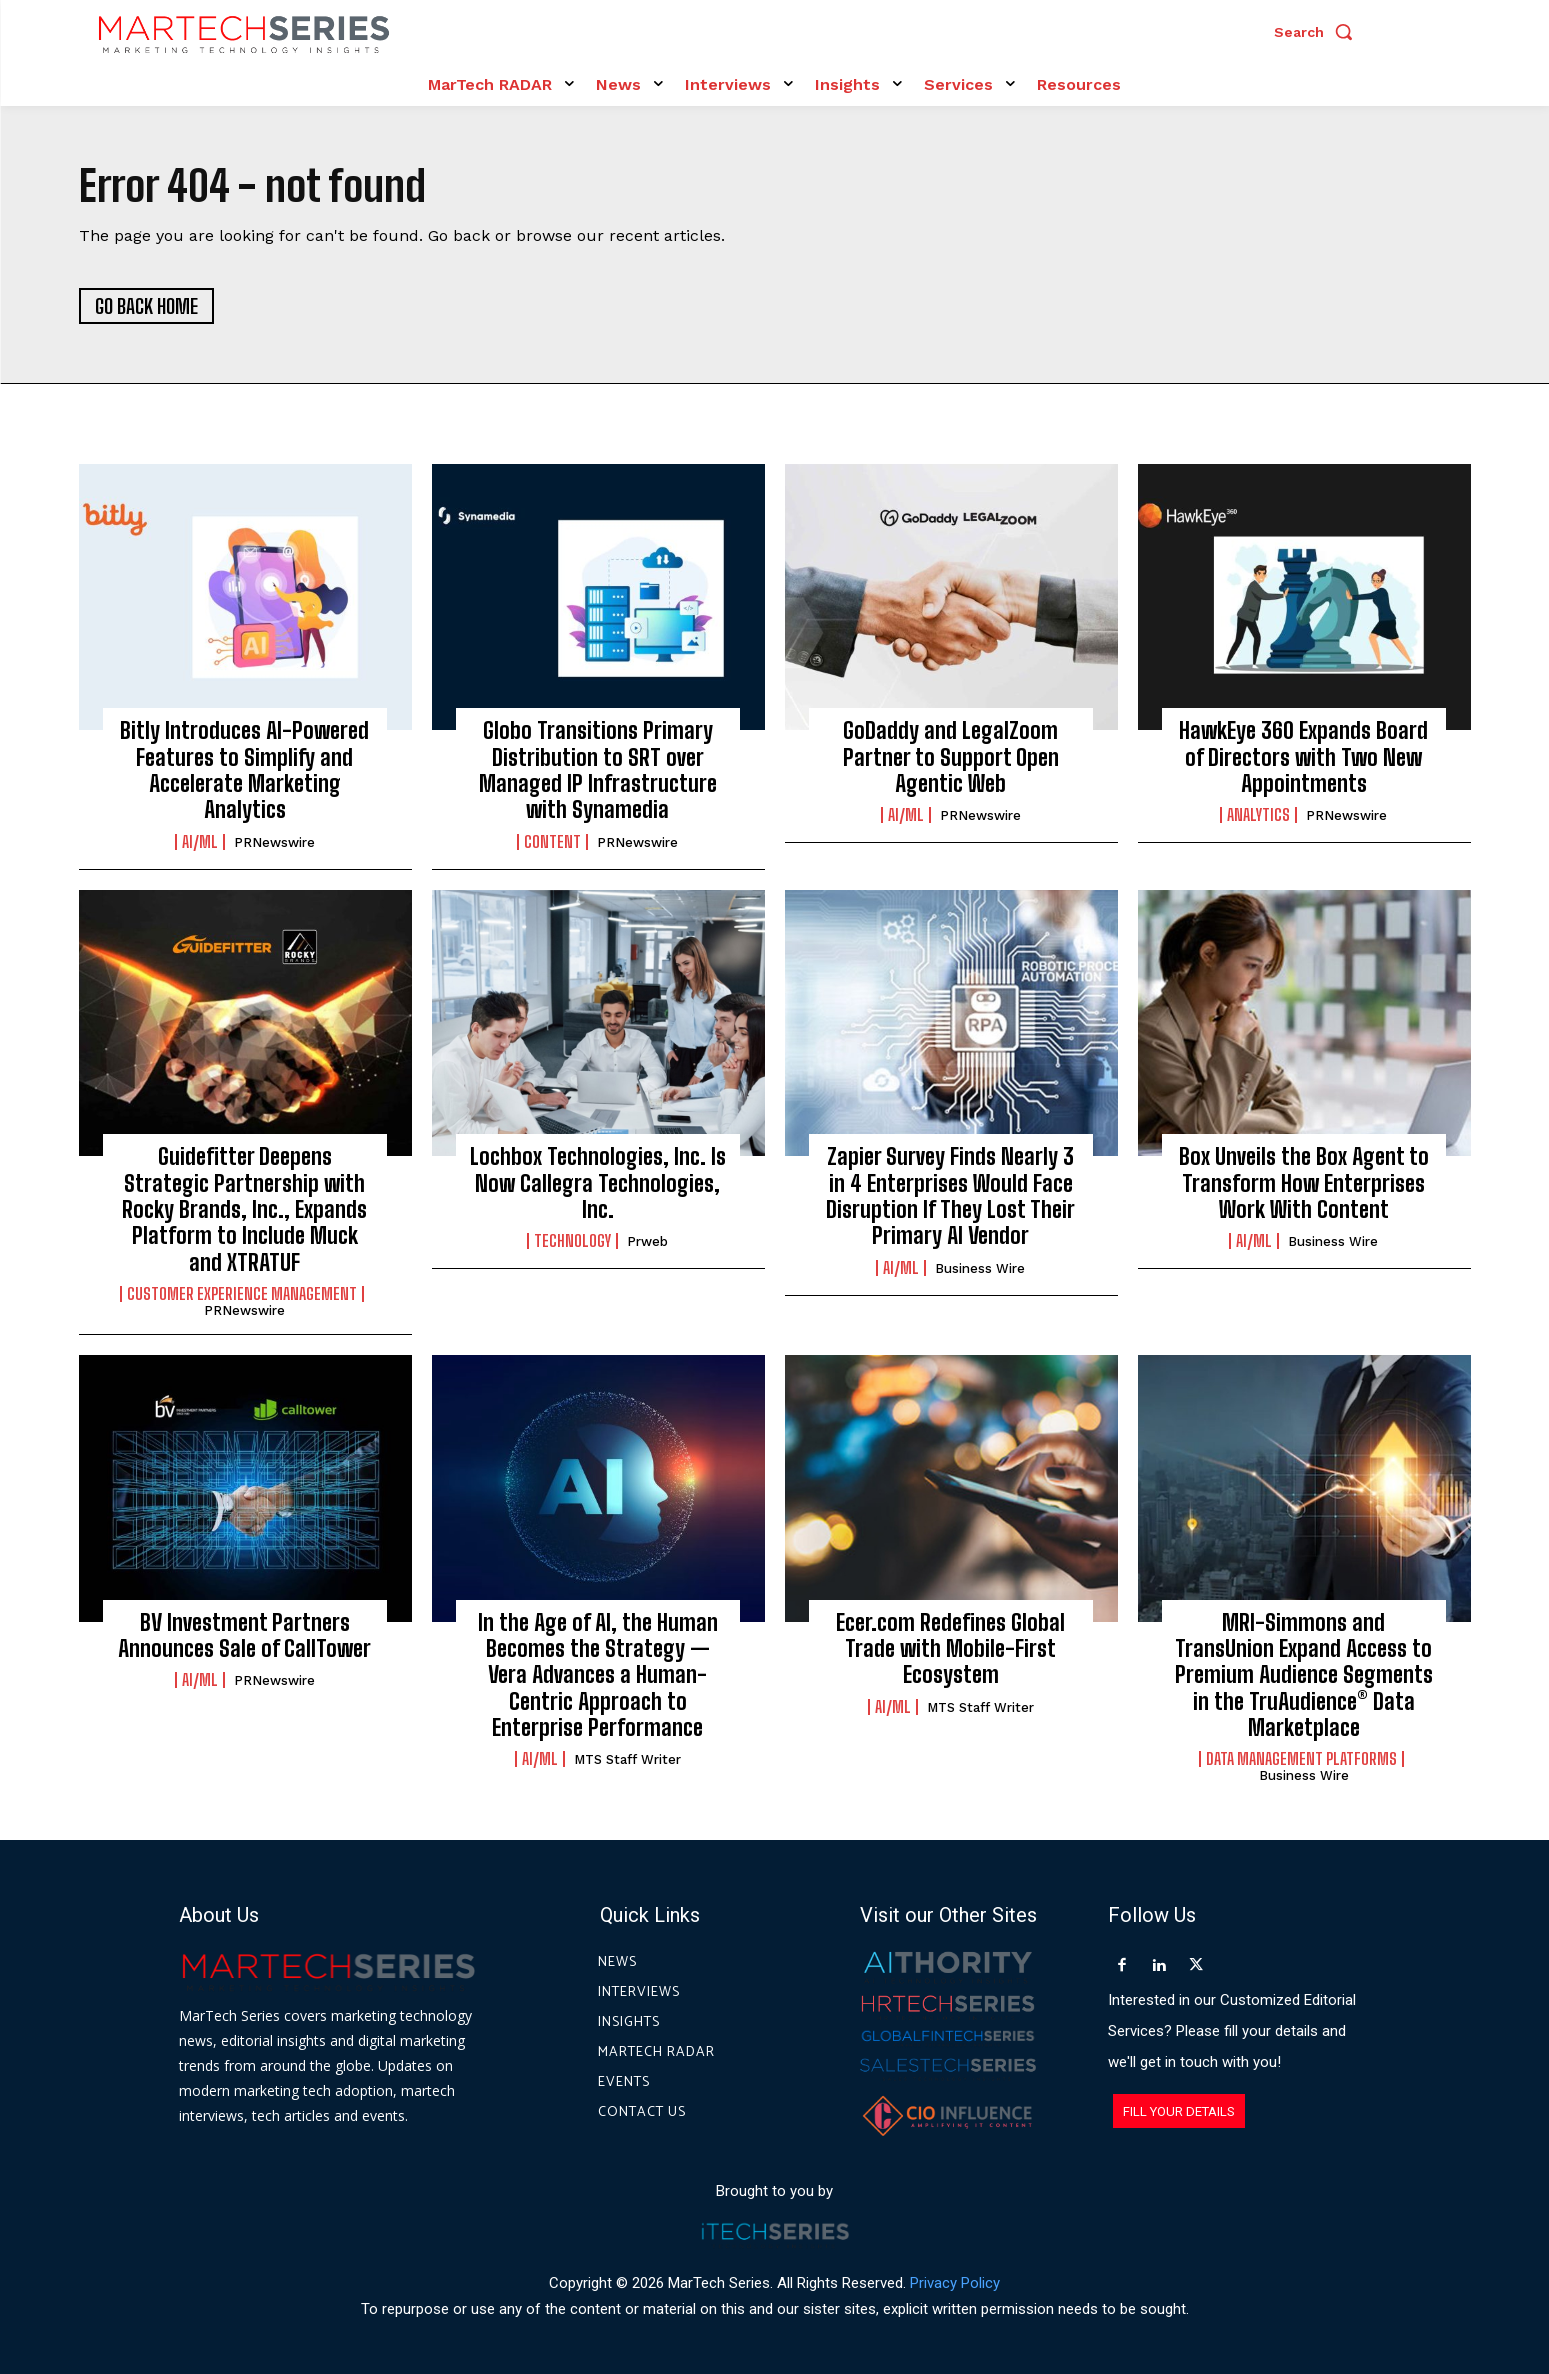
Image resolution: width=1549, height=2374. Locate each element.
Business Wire (980, 1268)
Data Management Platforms (1301, 1760)
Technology (572, 1242)
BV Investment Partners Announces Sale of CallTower (244, 1635)
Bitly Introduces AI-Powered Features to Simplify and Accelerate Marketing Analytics (244, 770)
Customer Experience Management (242, 1294)
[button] (1318, 32)
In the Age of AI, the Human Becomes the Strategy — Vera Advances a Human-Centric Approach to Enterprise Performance (598, 1675)
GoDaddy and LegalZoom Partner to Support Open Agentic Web (951, 757)
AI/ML (200, 842)
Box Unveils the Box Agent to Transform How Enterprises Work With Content (1304, 1183)
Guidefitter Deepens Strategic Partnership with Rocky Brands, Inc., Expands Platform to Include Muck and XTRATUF (244, 1209)
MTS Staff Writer (627, 1760)
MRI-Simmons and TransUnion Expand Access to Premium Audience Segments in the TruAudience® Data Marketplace (1304, 1675)
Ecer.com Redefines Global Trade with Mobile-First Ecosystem (950, 1649)
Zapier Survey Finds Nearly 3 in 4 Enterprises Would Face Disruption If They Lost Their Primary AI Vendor (950, 1196)
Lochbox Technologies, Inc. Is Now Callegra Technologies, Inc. (598, 1183)
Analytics (1258, 816)
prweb (647, 1242)
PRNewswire (274, 842)
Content (552, 842)
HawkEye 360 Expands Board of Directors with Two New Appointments (1303, 757)
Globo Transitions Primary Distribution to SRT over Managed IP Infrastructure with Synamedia (598, 770)
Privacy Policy (955, 2283)
